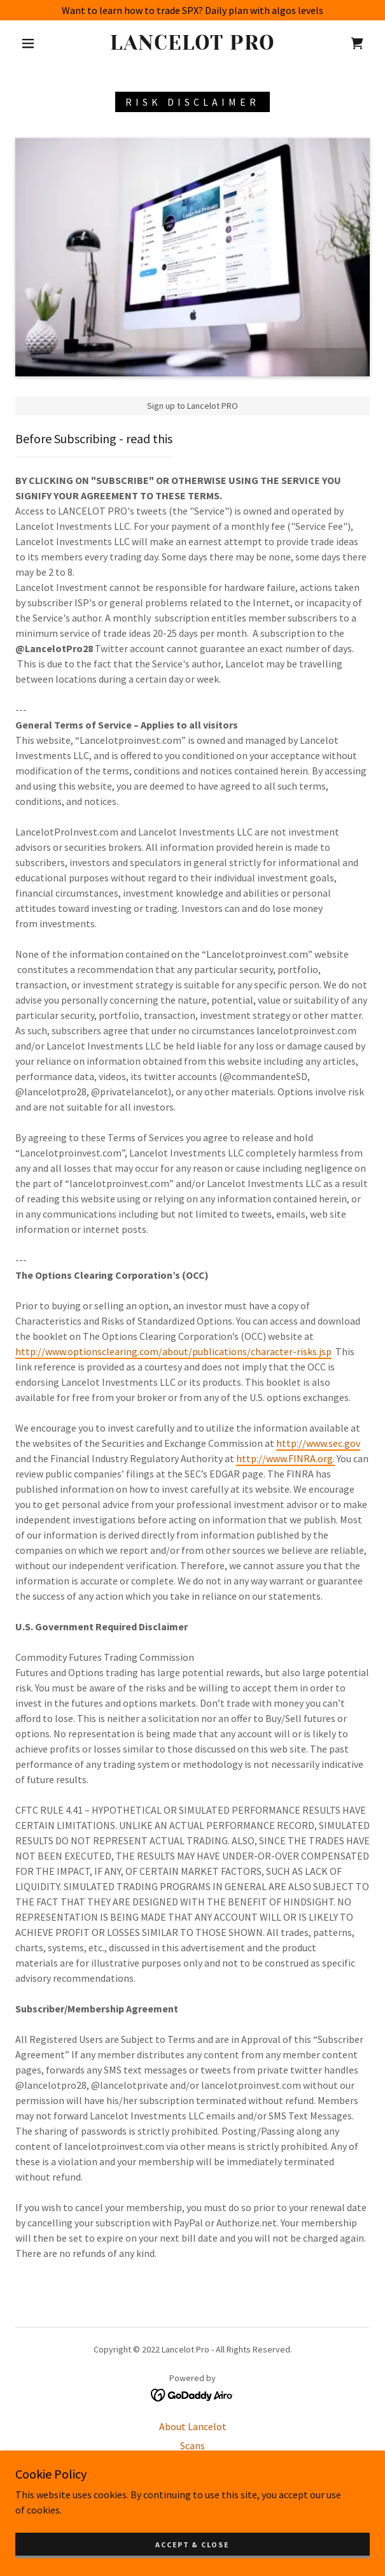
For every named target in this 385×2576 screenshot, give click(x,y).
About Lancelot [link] (193, 2426)
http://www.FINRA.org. (285, 1458)
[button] (33, 43)
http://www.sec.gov (318, 1443)
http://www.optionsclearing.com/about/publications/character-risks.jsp (173, 1351)
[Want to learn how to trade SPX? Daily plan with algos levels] (192, 10)
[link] (193, 43)
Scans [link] (192, 2445)
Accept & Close (192, 2544)
